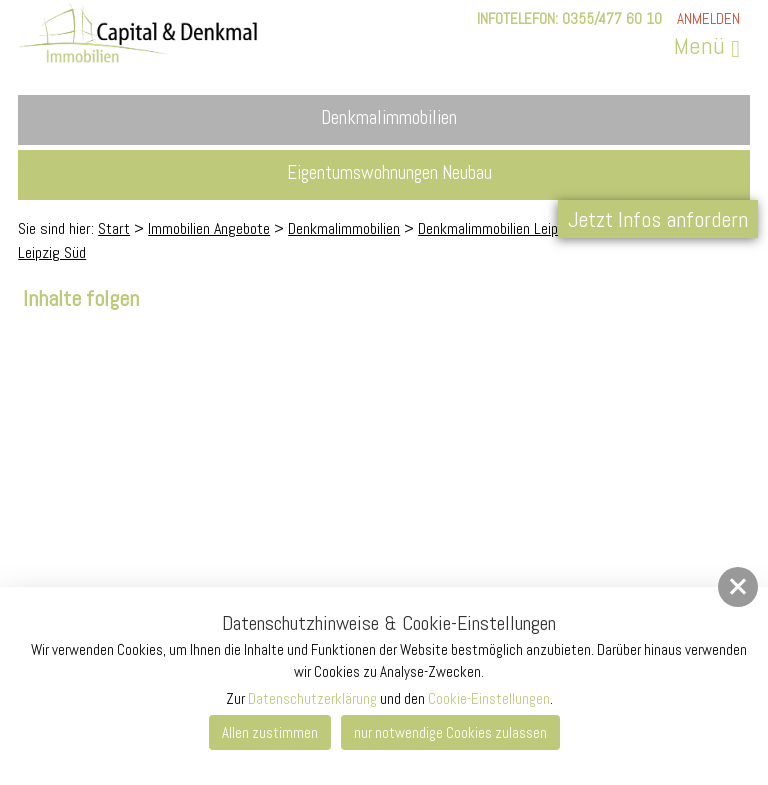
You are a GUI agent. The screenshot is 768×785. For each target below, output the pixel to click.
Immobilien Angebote (209, 228)
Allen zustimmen (270, 732)
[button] (738, 587)
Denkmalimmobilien (344, 228)
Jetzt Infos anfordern (658, 219)
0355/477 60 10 (612, 18)
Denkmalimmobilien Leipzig (497, 228)
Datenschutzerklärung (312, 698)
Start (114, 228)
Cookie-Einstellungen (489, 698)
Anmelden (708, 18)
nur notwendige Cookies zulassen (450, 732)
